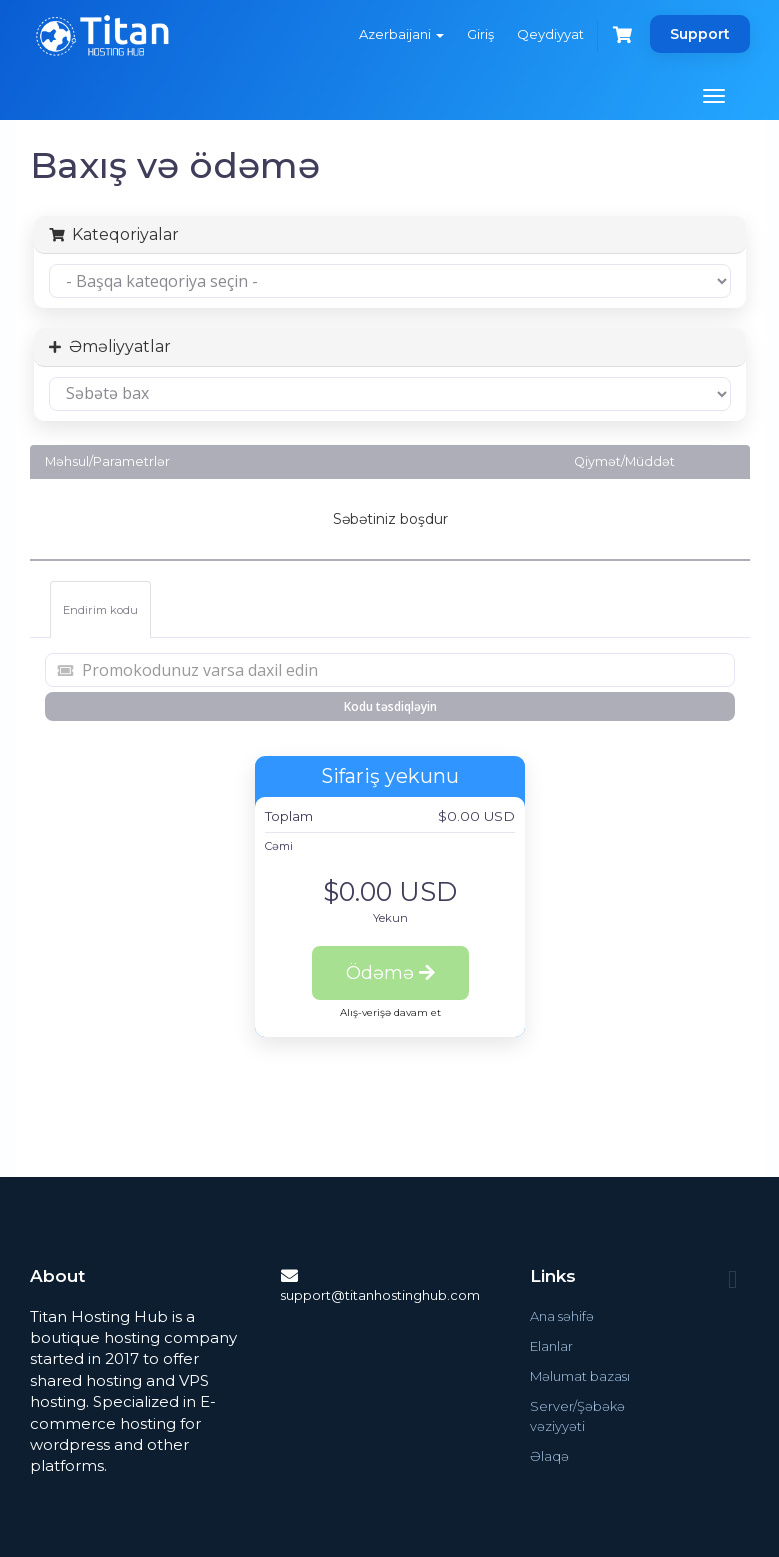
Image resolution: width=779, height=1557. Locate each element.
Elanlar (551, 1346)
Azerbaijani (401, 34)
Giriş (480, 34)
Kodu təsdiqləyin (390, 706)
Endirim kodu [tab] (100, 610)
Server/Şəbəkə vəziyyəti (577, 1416)
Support (700, 34)
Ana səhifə (562, 1316)
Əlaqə (549, 1456)
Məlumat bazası (580, 1376)
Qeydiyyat (550, 34)
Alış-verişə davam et (390, 1012)
